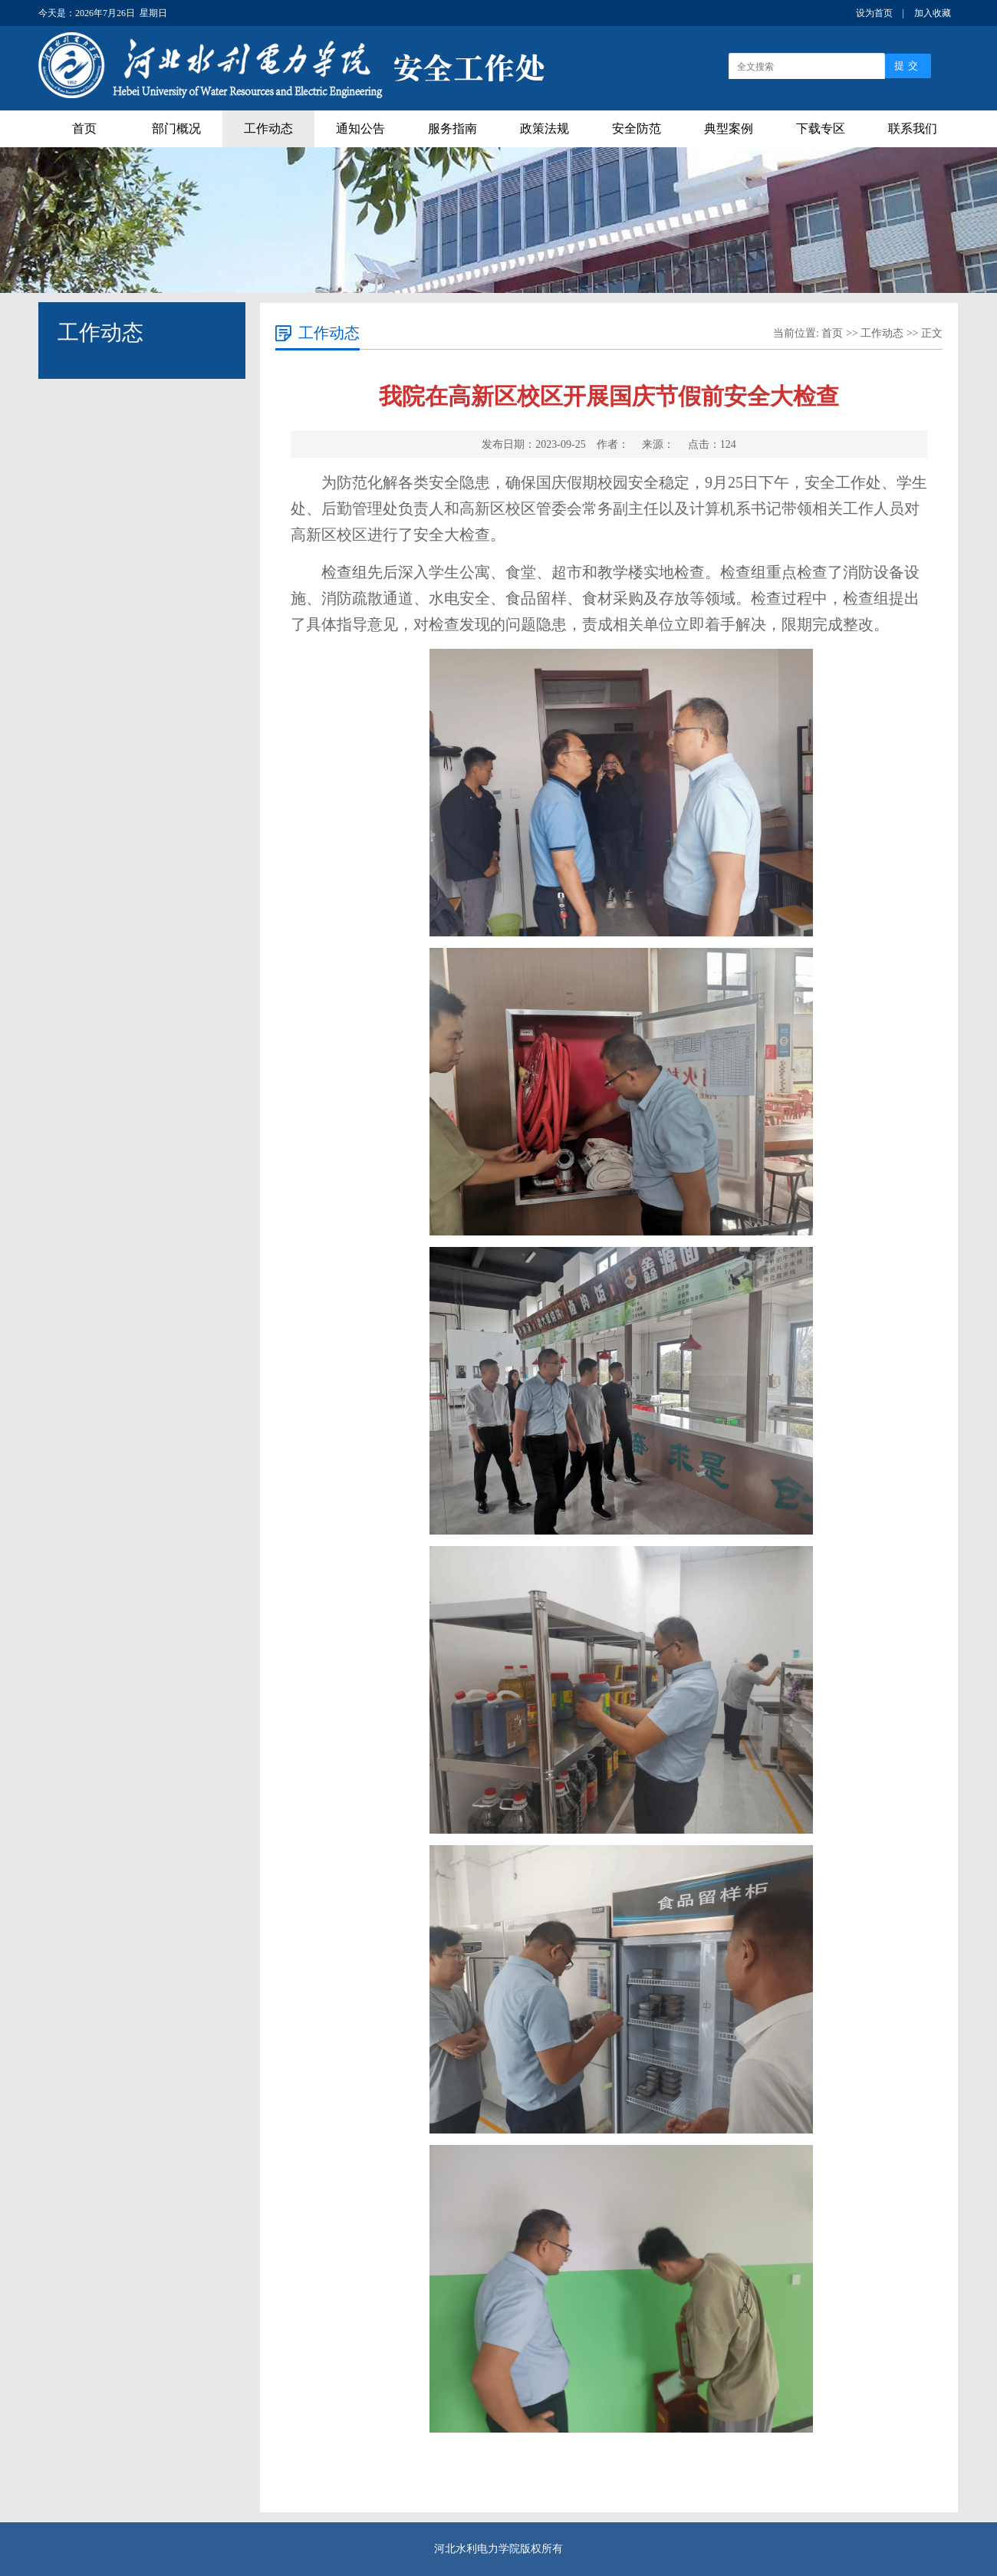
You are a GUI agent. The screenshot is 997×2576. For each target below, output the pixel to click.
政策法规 (544, 128)
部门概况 (176, 128)
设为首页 (874, 13)
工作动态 (268, 128)
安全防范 (636, 128)
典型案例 (728, 128)
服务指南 (452, 128)
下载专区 (820, 128)
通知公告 (360, 128)
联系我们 (912, 128)
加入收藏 (932, 13)
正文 (932, 333)
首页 (84, 128)
